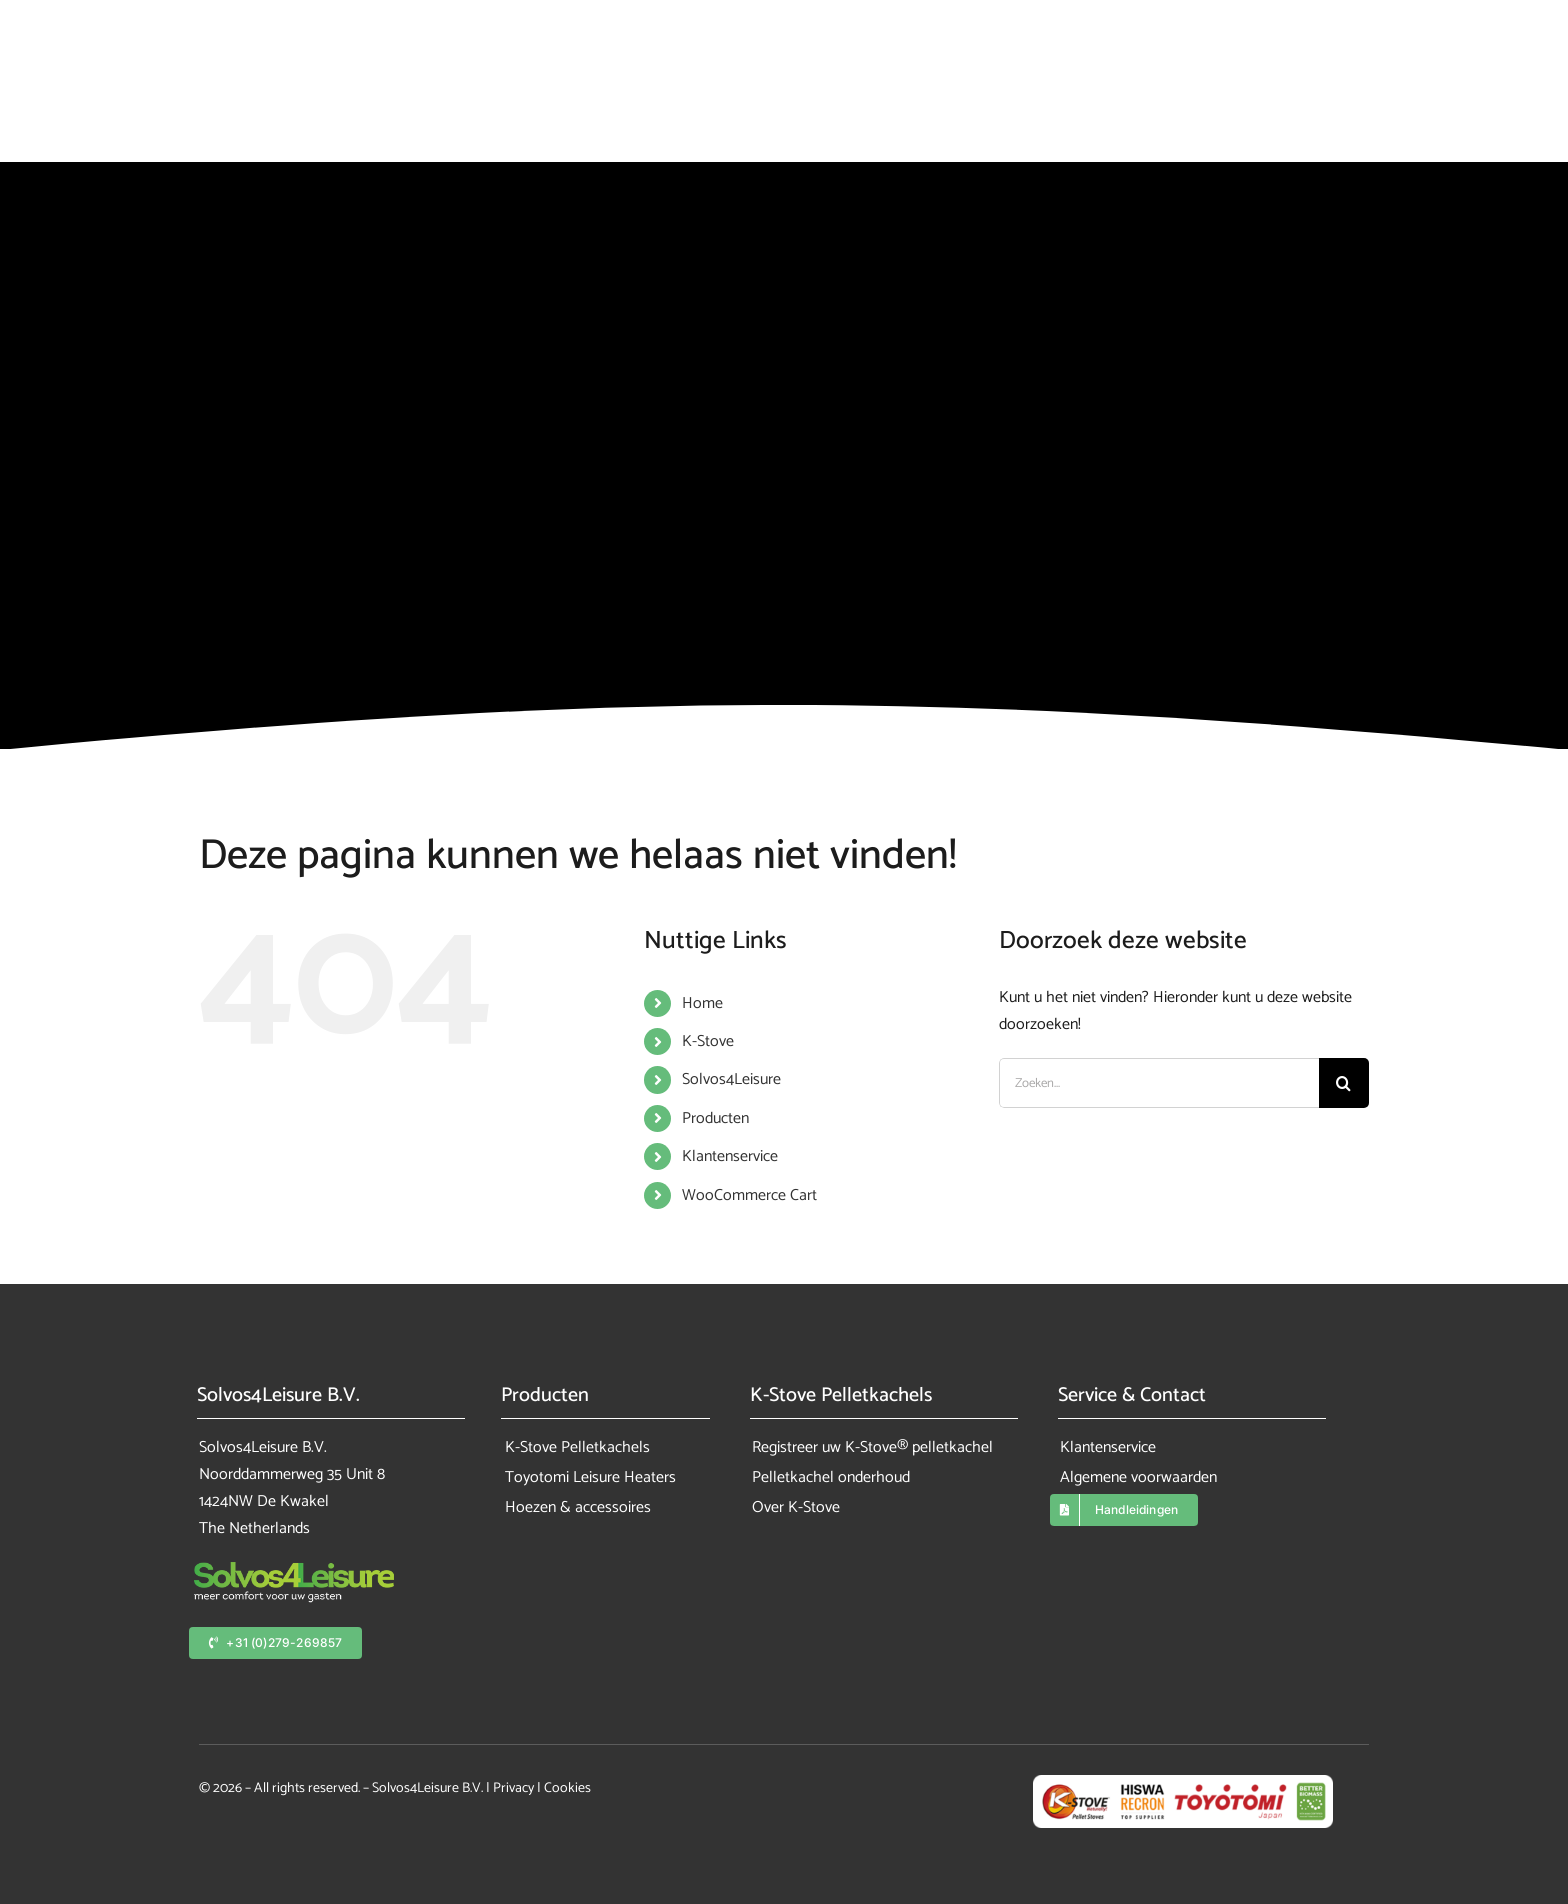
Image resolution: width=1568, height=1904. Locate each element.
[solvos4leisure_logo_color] (294, 1569)
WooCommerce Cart (749, 1195)
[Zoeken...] (1159, 1083)
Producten (715, 1118)
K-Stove (708, 1041)
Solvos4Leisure (731, 1079)
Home (702, 1003)
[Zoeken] (1344, 1083)
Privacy (513, 1788)
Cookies (567, 1788)
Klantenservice (730, 1156)
